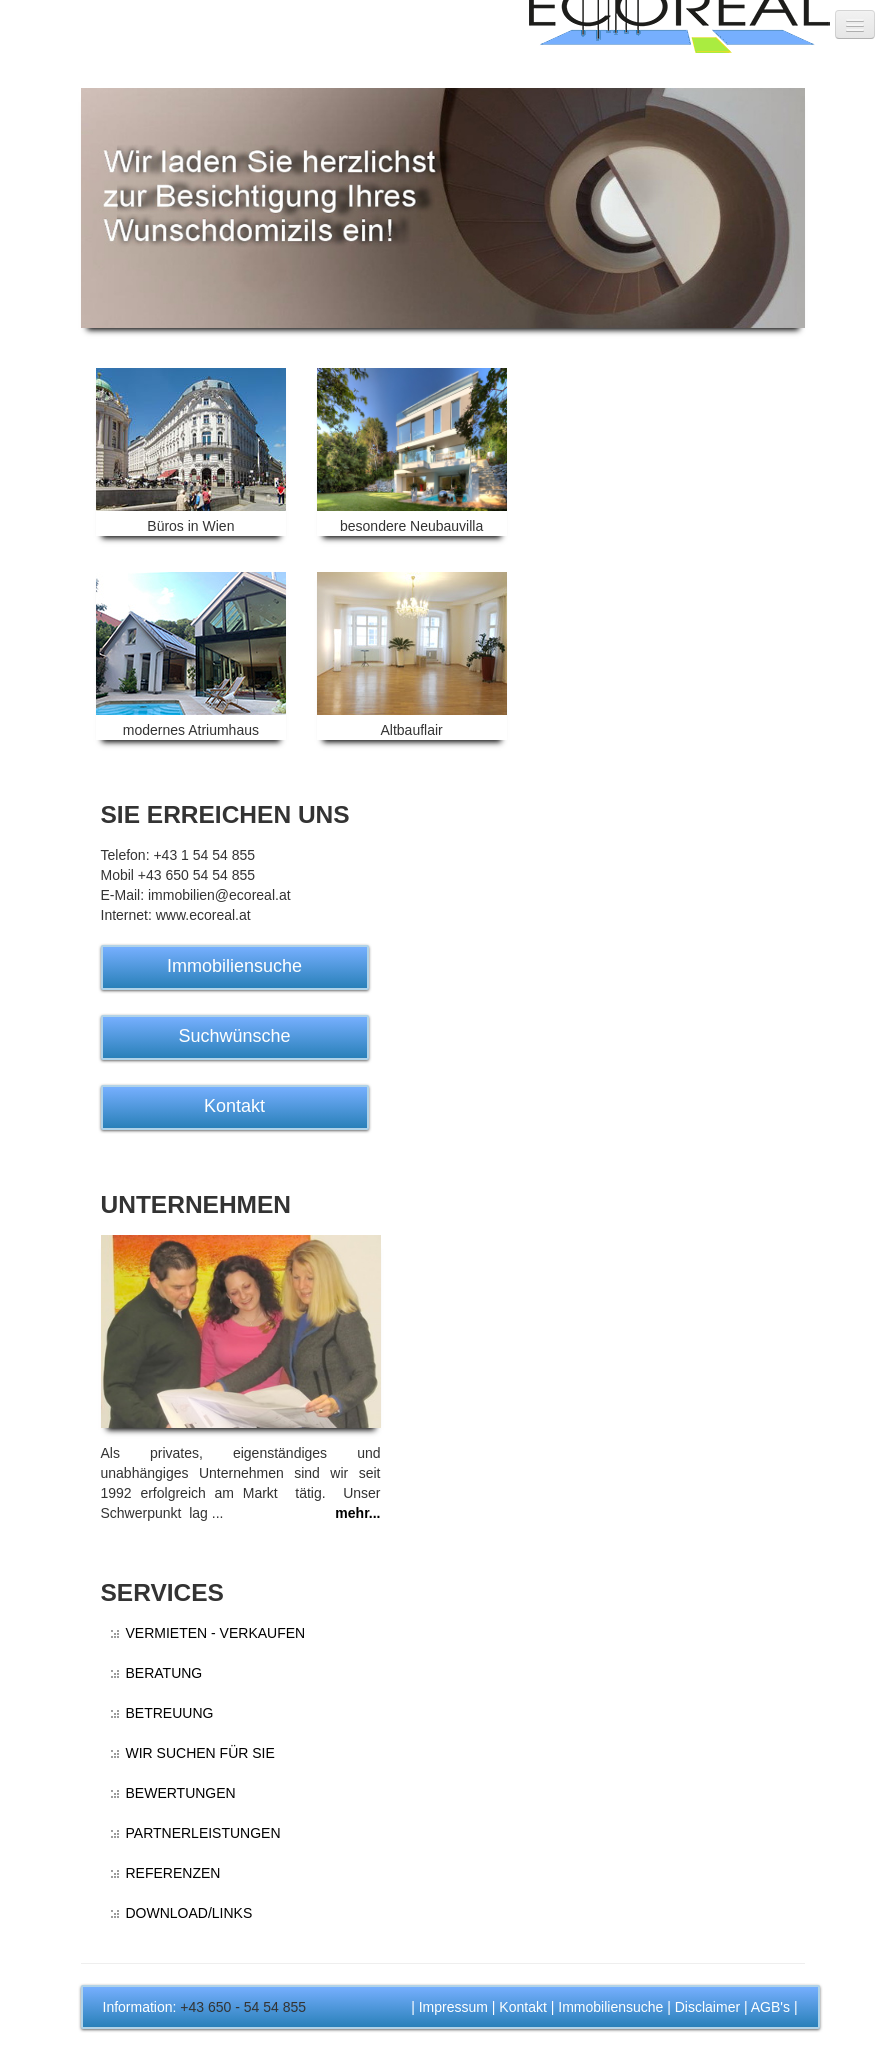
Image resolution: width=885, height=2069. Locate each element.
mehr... (357, 1513)
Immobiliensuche (234, 966)
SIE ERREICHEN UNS (225, 814)
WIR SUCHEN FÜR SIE (200, 1753)
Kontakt (234, 1106)
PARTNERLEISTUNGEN (203, 1833)
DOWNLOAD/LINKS (189, 1913)
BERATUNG (164, 1673)
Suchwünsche (234, 1036)
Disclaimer (707, 2007)
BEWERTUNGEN (181, 1793)
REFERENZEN (173, 1873)
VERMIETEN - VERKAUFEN (216, 1633)
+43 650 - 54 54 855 (243, 2007)
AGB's (770, 2007)
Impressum (453, 2007)
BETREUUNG (170, 1713)
